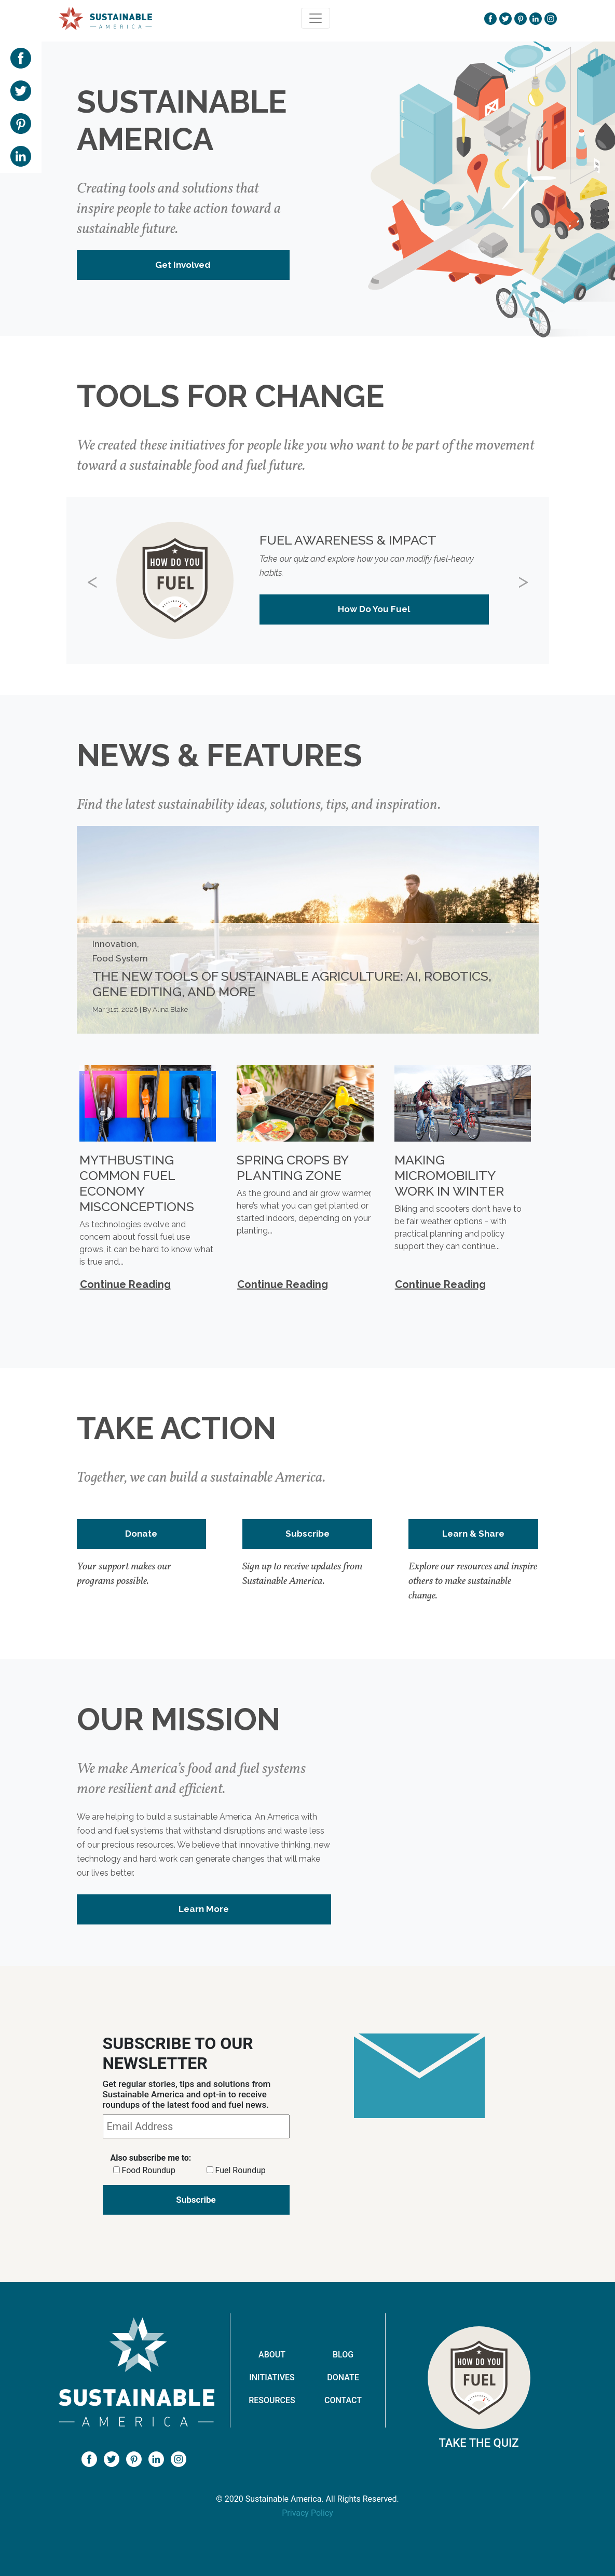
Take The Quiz (478, 2442)
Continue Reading (125, 1284)
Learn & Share (473, 1533)
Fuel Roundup (240, 2170)
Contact (343, 2400)
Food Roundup (148, 2170)
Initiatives (272, 2377)
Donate (141, 1533)
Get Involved (183, 265)
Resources (272, 2400)
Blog (343, 2355)
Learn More (204, 1909)
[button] (102, 580)
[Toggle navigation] (315, 18)
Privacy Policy (307, 2513)
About (271, 2355)
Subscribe (307, 1533)
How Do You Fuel (374, 609)
